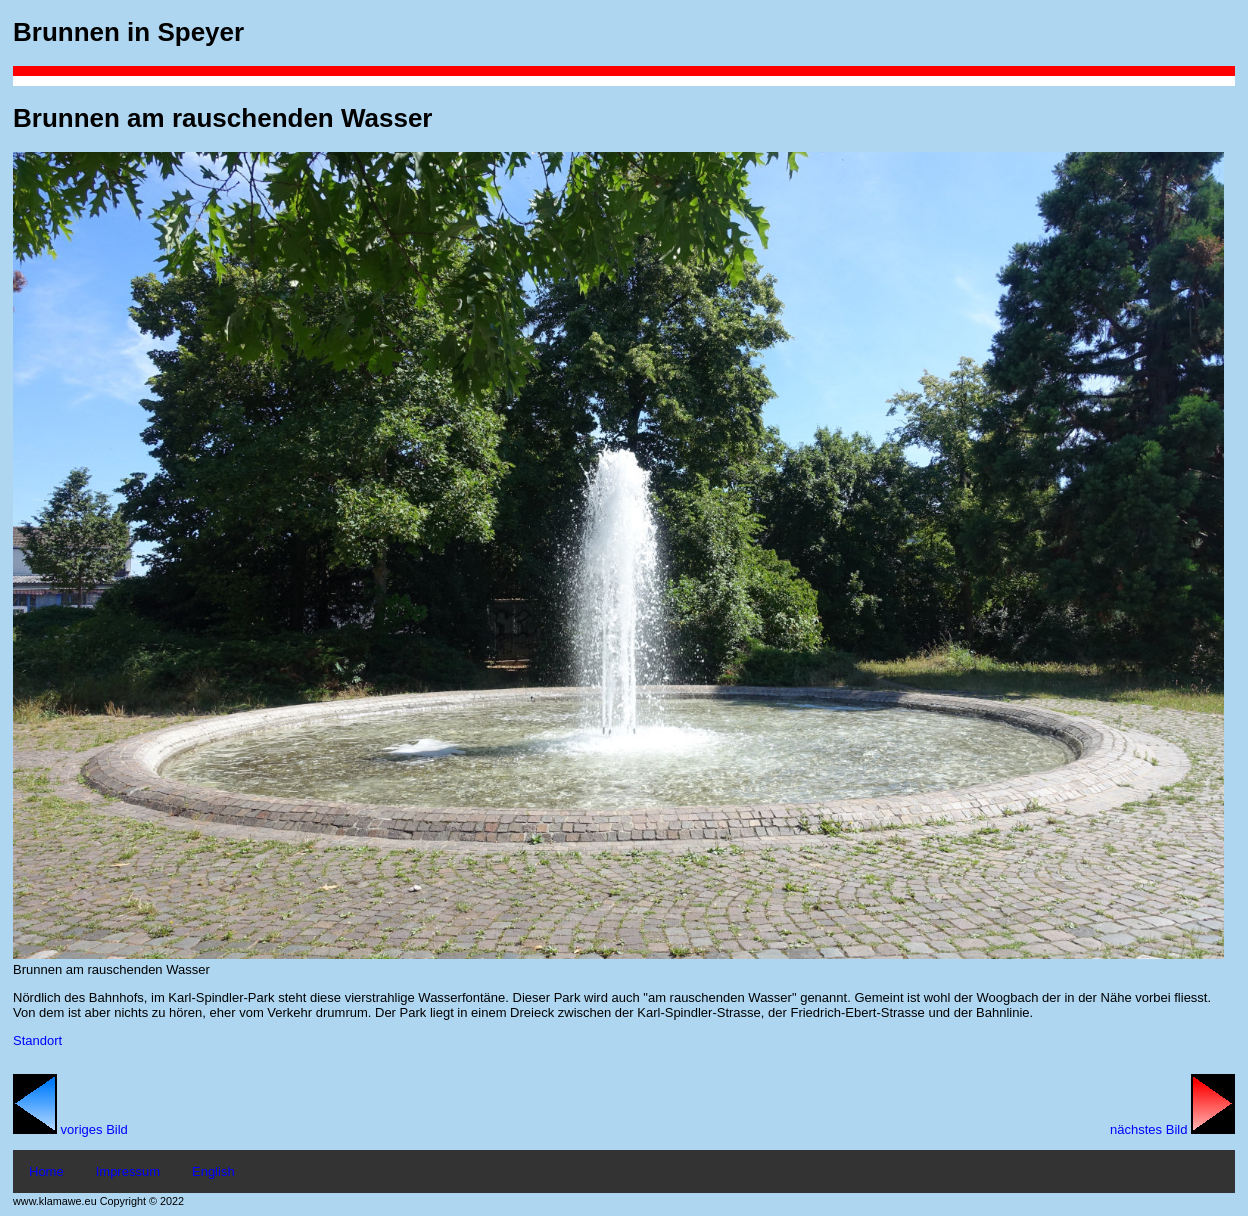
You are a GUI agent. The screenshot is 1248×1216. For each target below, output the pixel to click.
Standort (37, 1040)
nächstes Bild (1172, 1129)
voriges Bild (70, 1129)
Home (46, 1171)
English (213, 1171)
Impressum (128, 1171)
